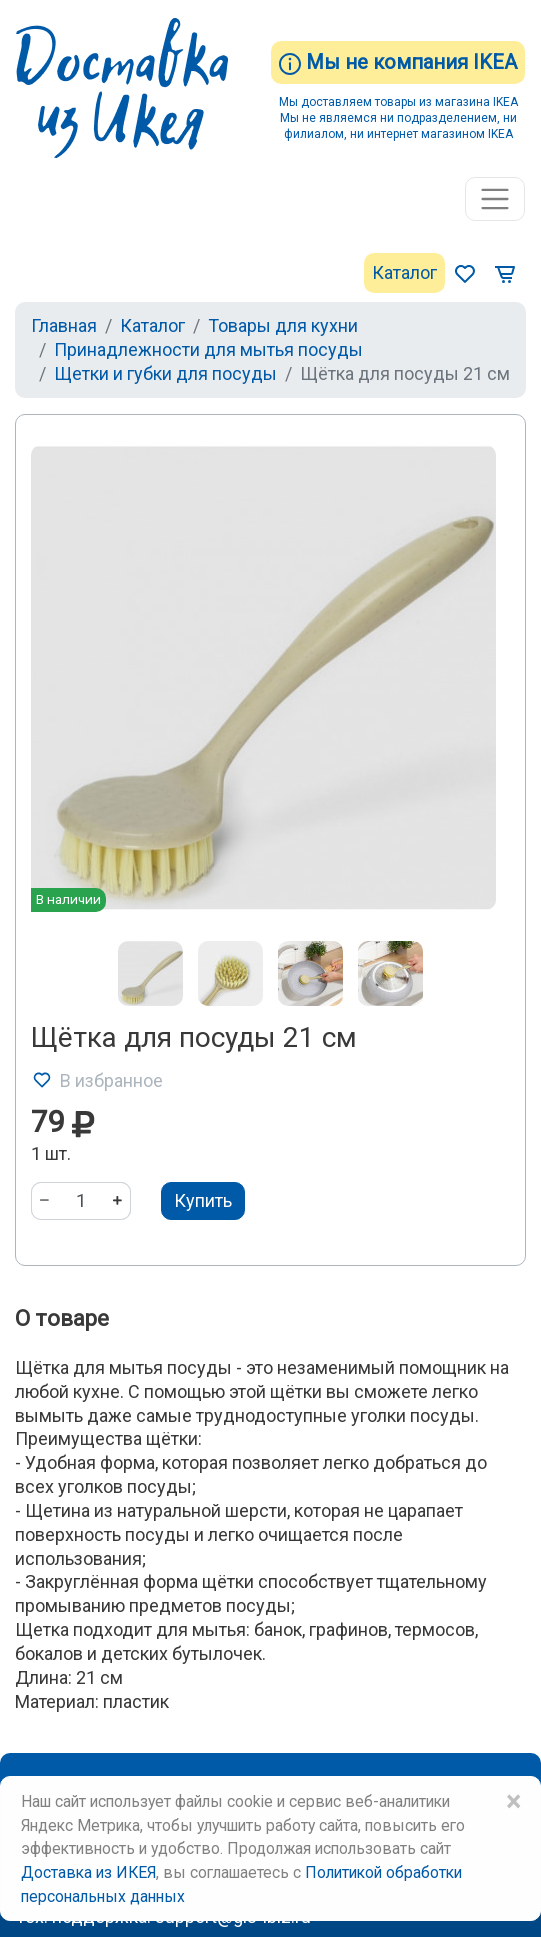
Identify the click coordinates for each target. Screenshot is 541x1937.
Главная (64, 325)
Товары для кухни (283, 325)
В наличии (68, 899)
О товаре (62, 1318)
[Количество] (81, 1201)
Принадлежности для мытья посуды (208, 349)
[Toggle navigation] (495, 199)
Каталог (404, 272)
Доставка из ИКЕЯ (88, 1872)
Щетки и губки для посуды (165, 373)
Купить (203, 1200)
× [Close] (513, 1802)
